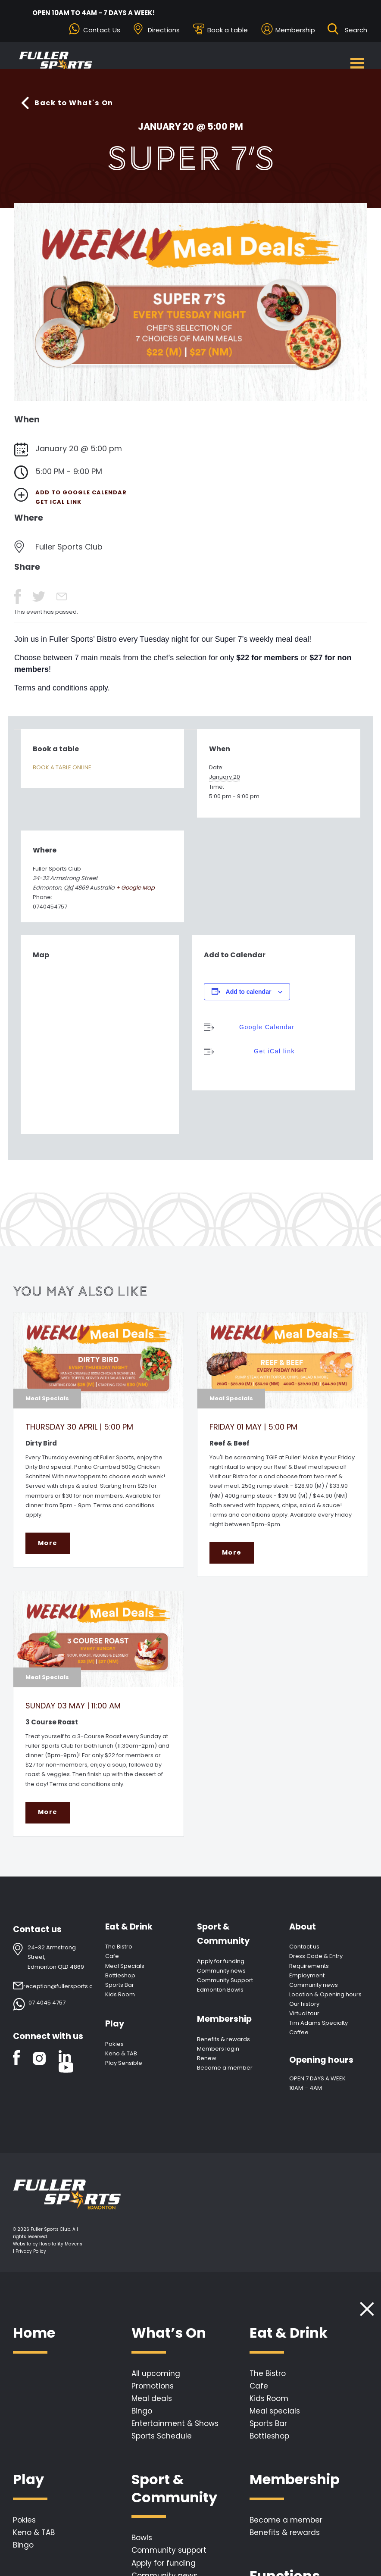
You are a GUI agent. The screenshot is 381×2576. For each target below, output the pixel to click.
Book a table (227, 29)
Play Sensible (123, 2070)
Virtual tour (304, 2020)
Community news (221, 1977)
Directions (164, 29)
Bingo (141, 2418)
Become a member (225, 2074)
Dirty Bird (41, 1444)
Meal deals (151, 2405)
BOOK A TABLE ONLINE (62, 769)
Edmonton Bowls (220, 1996)
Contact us (304, 1953)
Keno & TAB (121, 2060)
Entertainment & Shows (175, 2430)
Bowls (141, 2544)
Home (34, 2340)
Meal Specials (124, 1973)
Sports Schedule (161, 2443)
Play (114, 2030)
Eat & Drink (129, 1933)
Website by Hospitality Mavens (47, 2251)
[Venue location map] (100, 1046)
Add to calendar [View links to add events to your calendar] (249, 993)
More (47, 1547)
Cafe (112, 1963)
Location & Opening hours (325, 2001)
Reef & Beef (229, 1444)
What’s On (168, 2340)
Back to (77, 103)
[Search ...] (356, 30)
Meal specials (275, 2418)
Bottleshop (120, 1982)
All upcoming (155, 2380)
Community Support (225, 1987)
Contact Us (101, 29)
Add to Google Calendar (81, 494)
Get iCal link (58, 504)
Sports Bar (119, 1992)
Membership (295, 29)
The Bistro (118, 1953)
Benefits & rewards (223, 2046)
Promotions (152, 2393)
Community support (168, 2557)
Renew (206, 2065)
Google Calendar (265, 1028)
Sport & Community (223, 1941)
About (302, 1933)
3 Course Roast (51, 1725)
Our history (304, 2011)
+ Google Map (135, 889)
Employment (307, 1982)
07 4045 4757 (47, 2009)
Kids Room (120, 2001)
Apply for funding (220, 1968)
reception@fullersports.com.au (67, 1993)
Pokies (114, 2051)
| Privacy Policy (29, 2258)
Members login (218, 2055)
